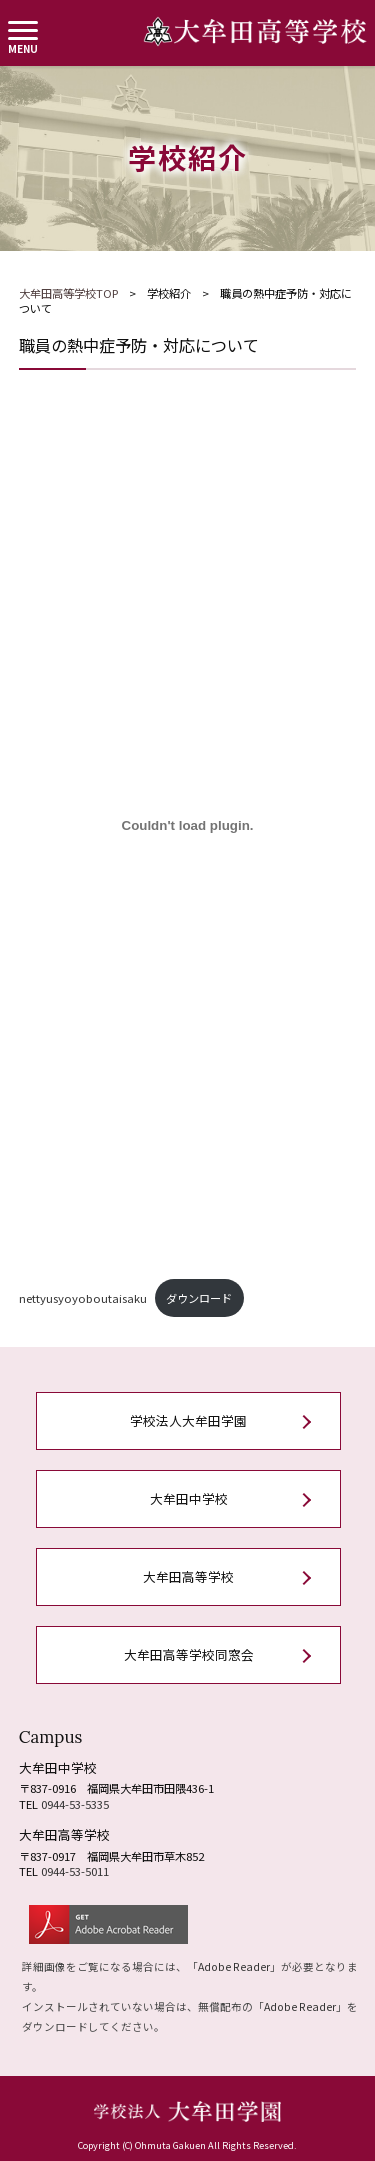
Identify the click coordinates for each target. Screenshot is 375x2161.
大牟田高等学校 (188, 1576)
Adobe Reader (234, 1966)
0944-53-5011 (75, 1871)
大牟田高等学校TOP (68, 293)
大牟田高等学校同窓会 (189, 1654)
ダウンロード (199, 1298)
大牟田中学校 (189, 1498)
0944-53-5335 (75, 1804)
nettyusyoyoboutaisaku (83, 1298)
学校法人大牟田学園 (188, 1420)
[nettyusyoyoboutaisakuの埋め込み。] (188, 825)
